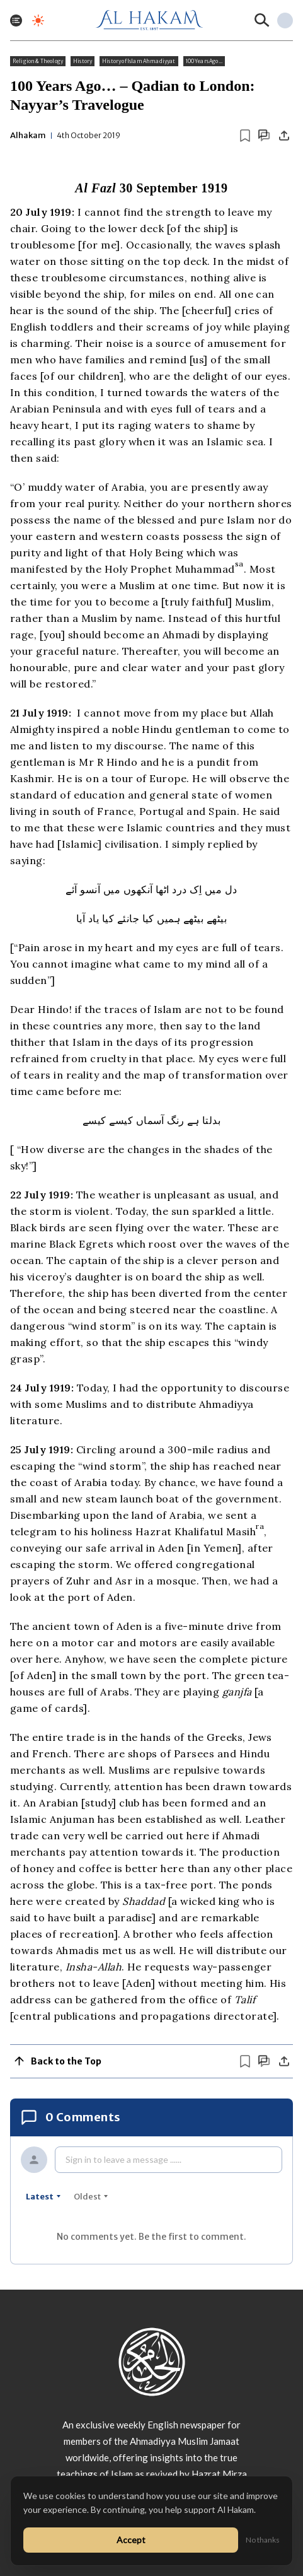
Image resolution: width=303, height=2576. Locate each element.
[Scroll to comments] (264, 135)
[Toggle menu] (16, 20)
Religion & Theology (38, 61)
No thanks (263, 2539)
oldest (91, 2196)
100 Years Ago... (204, 61)
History (82, 61)
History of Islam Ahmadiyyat (138, 61)
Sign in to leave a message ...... (123, 2159)
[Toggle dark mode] (38, 20)
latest (43, 2196)
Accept (131, 2539)
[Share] (284, 135)
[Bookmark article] (245, 135)
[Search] (262, 20)
